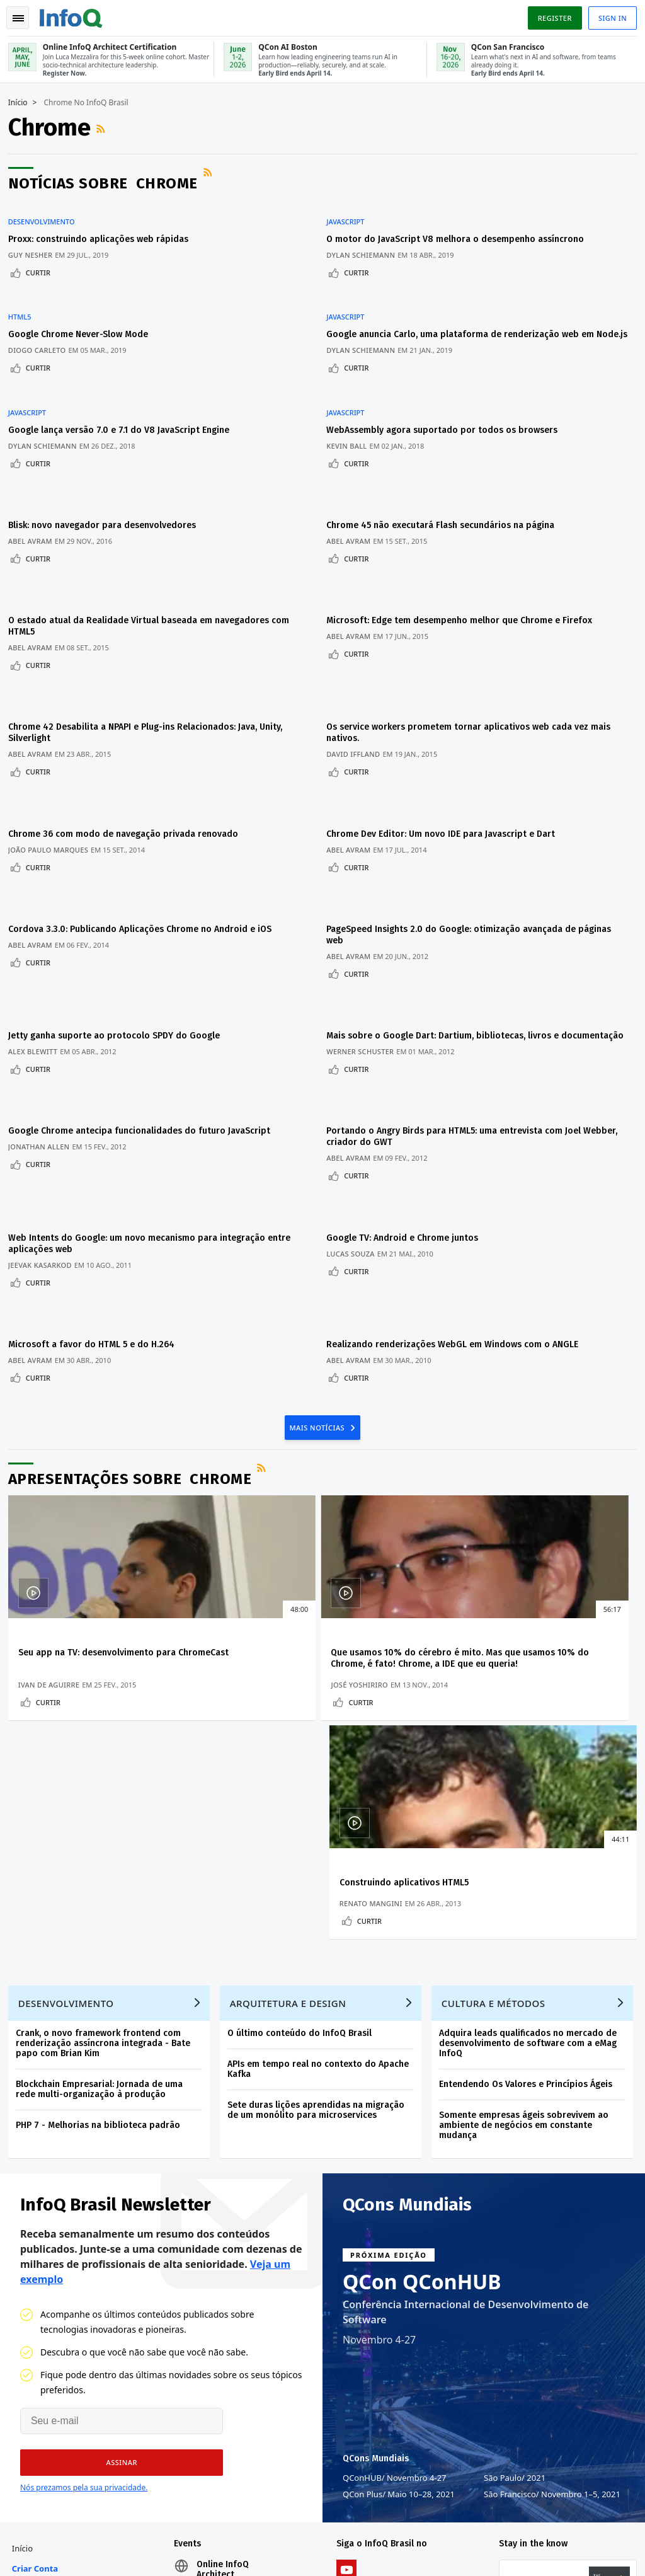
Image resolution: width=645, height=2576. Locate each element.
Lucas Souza (357, 1120)
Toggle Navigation (24, 15)
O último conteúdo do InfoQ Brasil (304, 1687)
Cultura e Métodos (498, 1657)
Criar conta (39, 2232)
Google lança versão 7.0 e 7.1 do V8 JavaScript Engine (123, 403)
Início (22, 101)
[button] (114, 2121)
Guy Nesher (35, 246)
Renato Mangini (474, 1543)
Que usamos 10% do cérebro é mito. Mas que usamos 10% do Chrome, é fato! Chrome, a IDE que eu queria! (317, 1511)
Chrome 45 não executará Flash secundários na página (447, 483)
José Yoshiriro (260, 1543)
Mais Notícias (317, 1274)
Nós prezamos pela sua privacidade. (83, 2146)
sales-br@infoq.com (187, 2515)
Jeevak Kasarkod (44, 1132)
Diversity (33, 2435)
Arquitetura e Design (292, 1657)
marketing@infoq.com (53, 2551)
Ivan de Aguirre (53, 1543)
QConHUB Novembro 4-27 (395, 2136)
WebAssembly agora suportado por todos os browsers (448, 403)
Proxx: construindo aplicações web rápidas (103, 230)
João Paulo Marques (53, 764)
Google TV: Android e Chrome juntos (408, 1105)
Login (28, 2252)
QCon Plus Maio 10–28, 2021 (399, 2153)
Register (550, 15)
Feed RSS (106, 127)
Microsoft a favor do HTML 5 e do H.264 (96, 1197)
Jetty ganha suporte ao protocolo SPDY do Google (118, 921)
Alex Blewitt (37, 936)
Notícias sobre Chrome (107, 182)
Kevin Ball (353, 418)
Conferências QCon (41, 2283)
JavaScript (351, 213)
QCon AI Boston (231, 2294)
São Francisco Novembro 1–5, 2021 (552, 2153)
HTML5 (24, 293)
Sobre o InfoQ (43, 2374)
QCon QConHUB (422, 1941)
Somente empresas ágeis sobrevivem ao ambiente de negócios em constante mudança (528, 1779)
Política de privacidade (475, 2535)
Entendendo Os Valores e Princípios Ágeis (530, 1738)
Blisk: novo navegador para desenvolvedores (106, 483)
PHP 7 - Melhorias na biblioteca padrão (102, 1779)
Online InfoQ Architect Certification (225, 2238)
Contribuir (35, 2334)
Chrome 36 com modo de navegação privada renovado (128, 748)
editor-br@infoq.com (330, 2515)
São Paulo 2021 (514, 2136)
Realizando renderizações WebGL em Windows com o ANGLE (459, 1197)
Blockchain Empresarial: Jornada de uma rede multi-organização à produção (103, 1743)
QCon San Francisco (240, 2324)
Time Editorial (42, 2354)
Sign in (608, 15)
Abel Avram (35, 499)
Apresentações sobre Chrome (134, 1326)
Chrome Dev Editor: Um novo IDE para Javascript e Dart (447, 748)
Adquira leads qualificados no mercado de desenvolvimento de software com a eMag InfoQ (532, 1697)
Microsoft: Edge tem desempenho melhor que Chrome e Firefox (465, 564)
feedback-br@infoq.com (55, 2515)
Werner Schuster (366, 948)
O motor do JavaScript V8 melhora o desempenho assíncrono (461, 230)
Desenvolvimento (46, 213)
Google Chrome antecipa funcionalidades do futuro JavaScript (144, 1013)
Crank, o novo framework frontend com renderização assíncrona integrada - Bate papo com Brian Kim (107, 1697)
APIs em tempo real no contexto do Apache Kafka (322, 1723)
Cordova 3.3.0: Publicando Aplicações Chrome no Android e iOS (144, 829)
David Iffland (359, 683)
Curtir (42, 263)
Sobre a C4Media (33, 2404)
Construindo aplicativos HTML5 (508, 1500)
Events (29, 2314)
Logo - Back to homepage (75, 14)
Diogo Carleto (42, 326)
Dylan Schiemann (367, 246)
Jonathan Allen (43, 1028)
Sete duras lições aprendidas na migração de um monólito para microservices (320, 1764)
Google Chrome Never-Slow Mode (82, 311)
